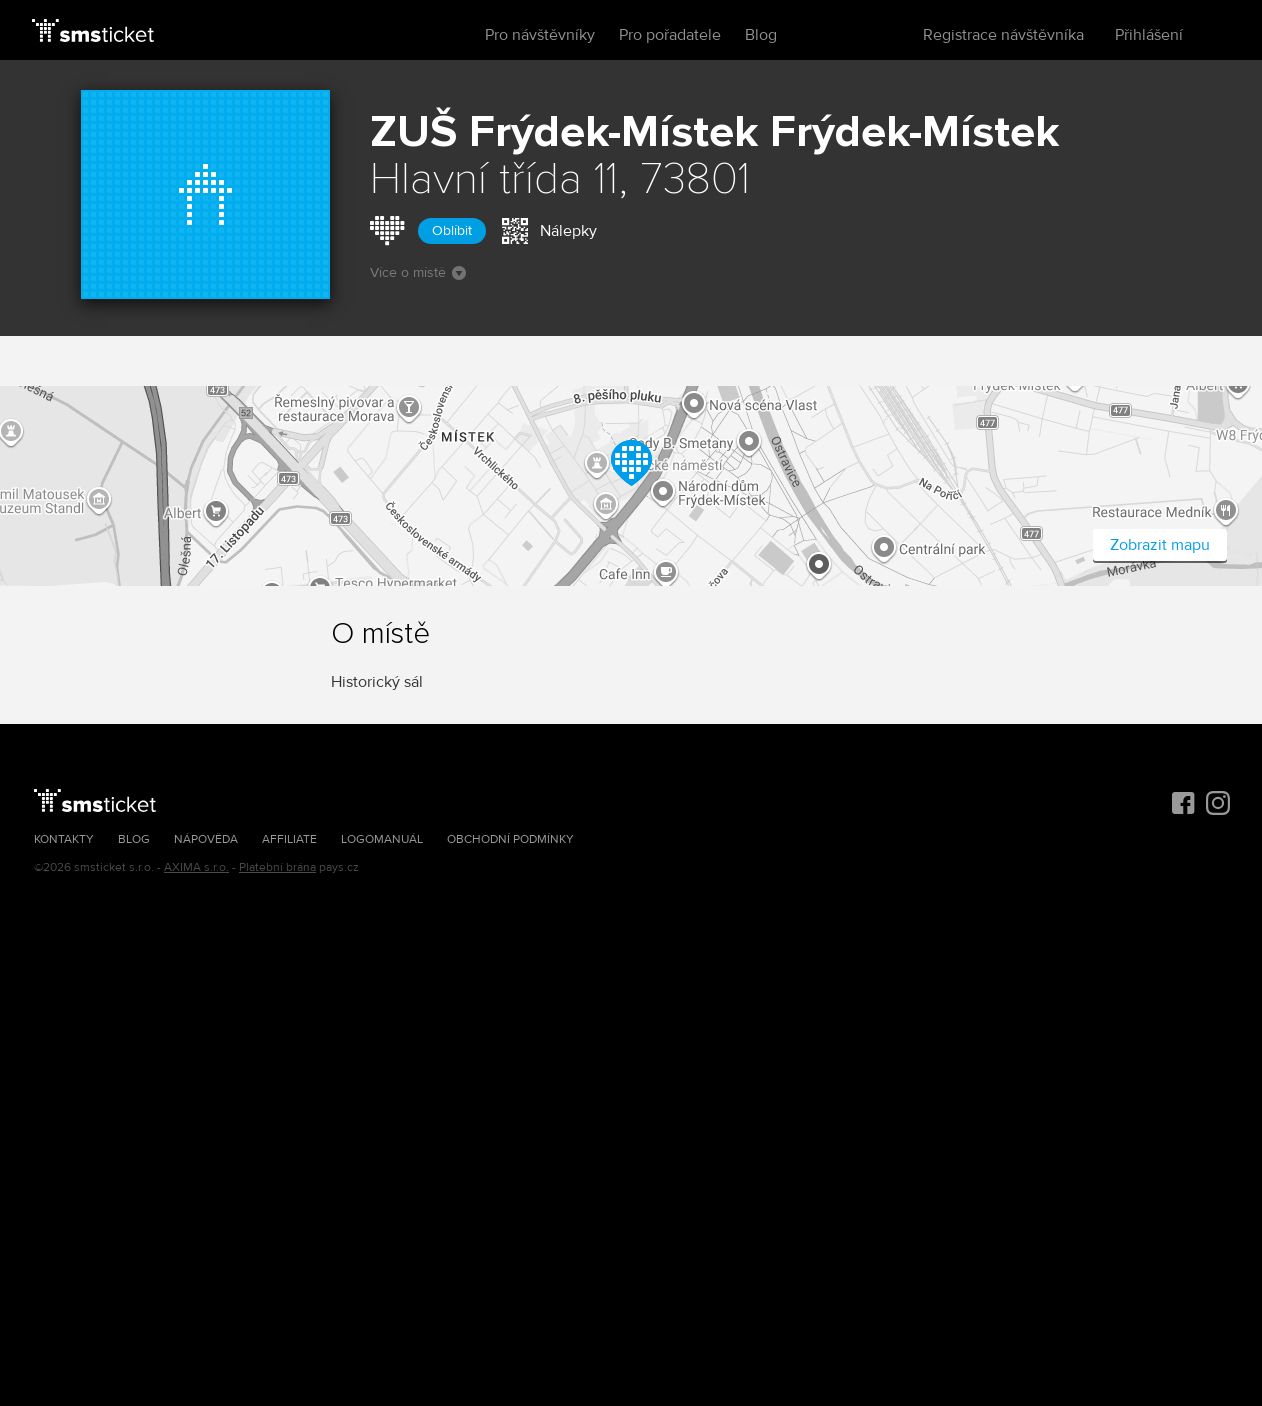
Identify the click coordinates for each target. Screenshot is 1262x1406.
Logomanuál (382, 839)
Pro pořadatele (670, 35)
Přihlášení (1149, 35)
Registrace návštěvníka (1003, 35)
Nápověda (206, 839)
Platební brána (277, 867)
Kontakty (64, 839)
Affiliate (289, 839)
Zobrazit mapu (1160, 545)
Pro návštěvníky (540, 35)
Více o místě (418, 272)
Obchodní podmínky (510, 839)
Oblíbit (452, 230)
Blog (761, 35)
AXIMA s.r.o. (196, 867)
